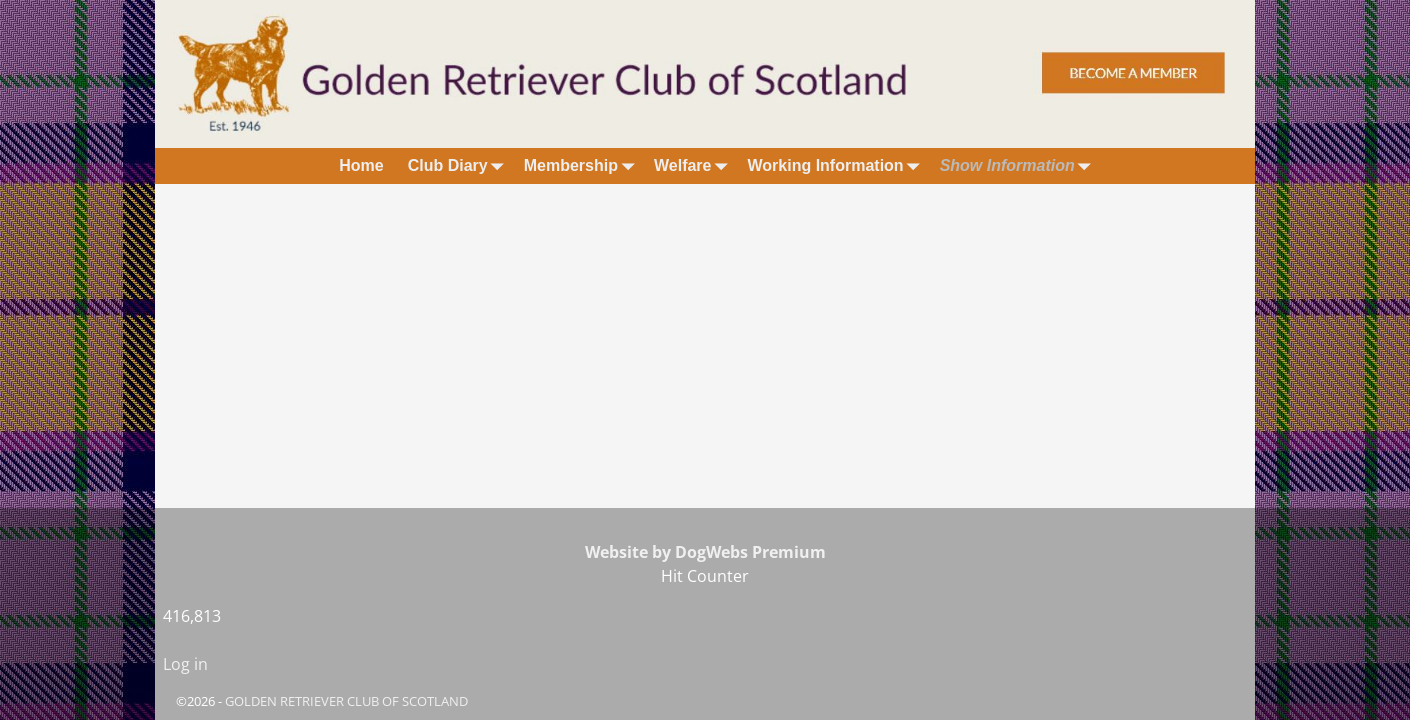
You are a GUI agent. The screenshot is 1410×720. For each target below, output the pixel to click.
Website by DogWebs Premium (705, 552)
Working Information (837, 165)
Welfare (695, 165)
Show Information (1019, 165)
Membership (583, 165)
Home (361, 165)
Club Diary (460, 165)
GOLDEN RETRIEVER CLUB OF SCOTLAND (346, 701)
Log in (185, 664)
